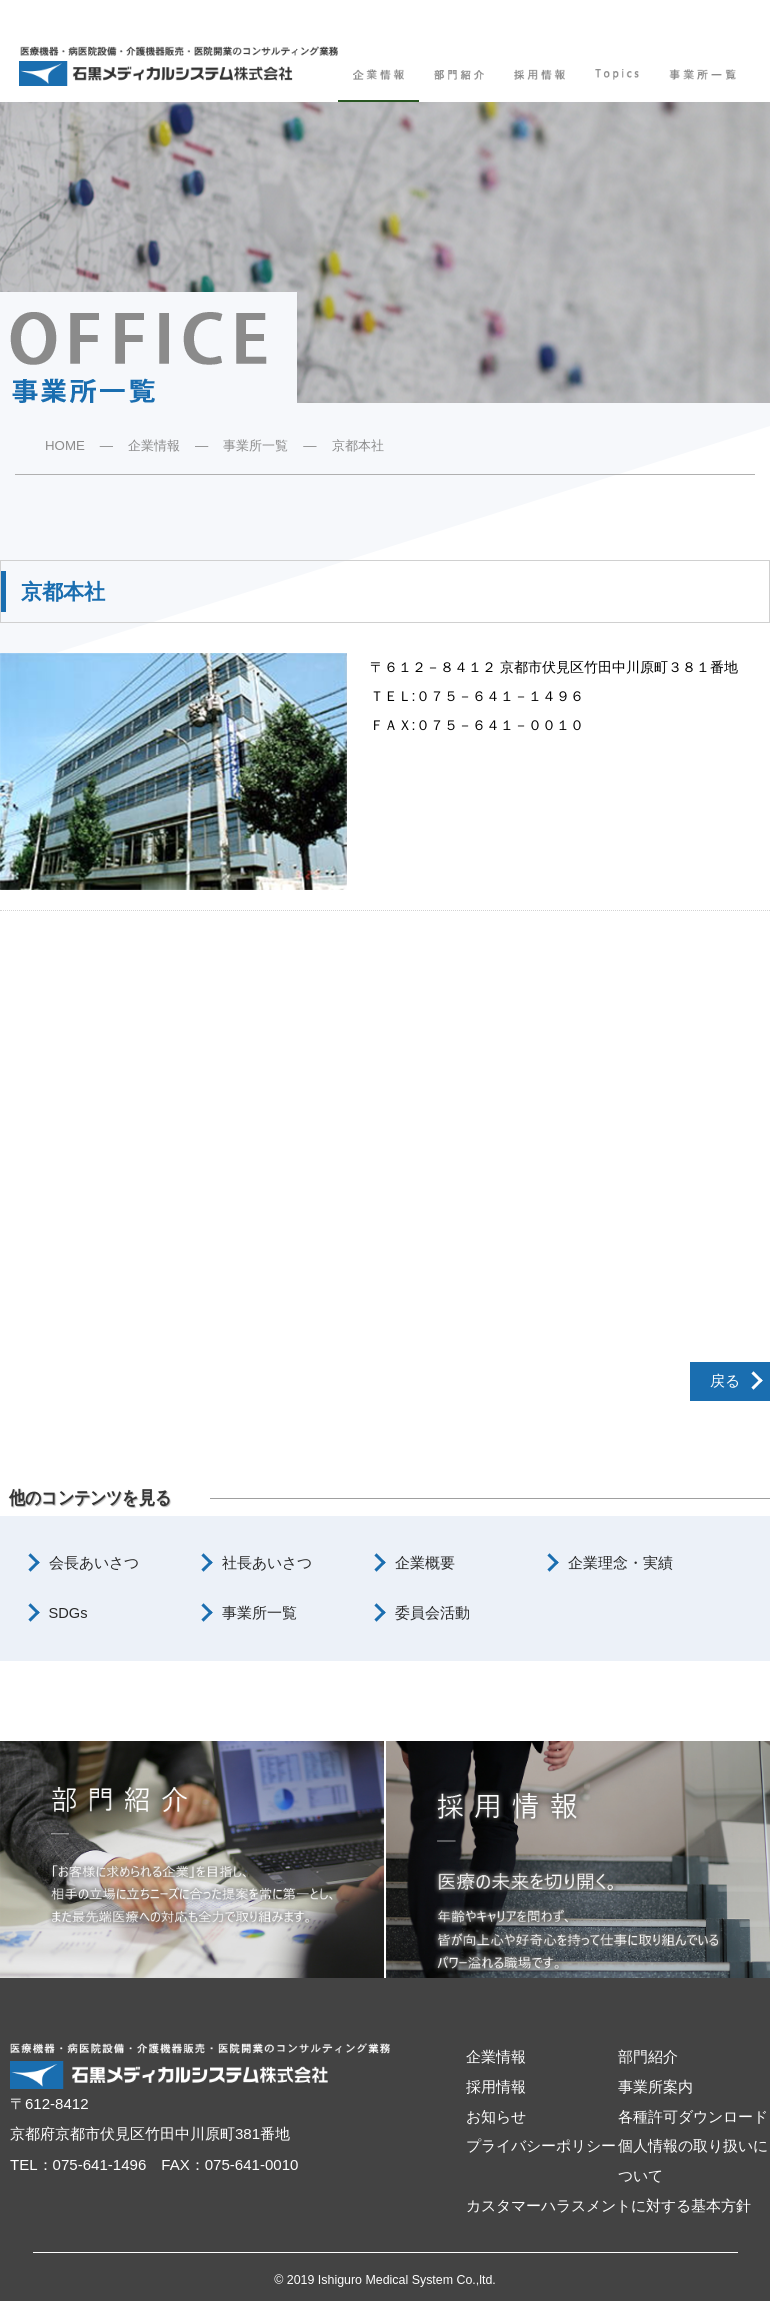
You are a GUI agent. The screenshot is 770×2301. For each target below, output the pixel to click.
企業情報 (154, 445)
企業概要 (425, 1563)
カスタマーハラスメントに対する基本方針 (608, 2206)
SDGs (68, 1613)
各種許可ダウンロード (693, 2117)
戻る (725, 1381)
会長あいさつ (94, 1563)
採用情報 (496, 2087)
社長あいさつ (267, 1563)
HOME (65, 445)
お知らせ (496, 2117)
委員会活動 (432, 1613)
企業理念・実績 (620, 1563)
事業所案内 (655, 2087)
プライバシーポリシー (541, 2146)
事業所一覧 (255, 445)
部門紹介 (648, 2057)
